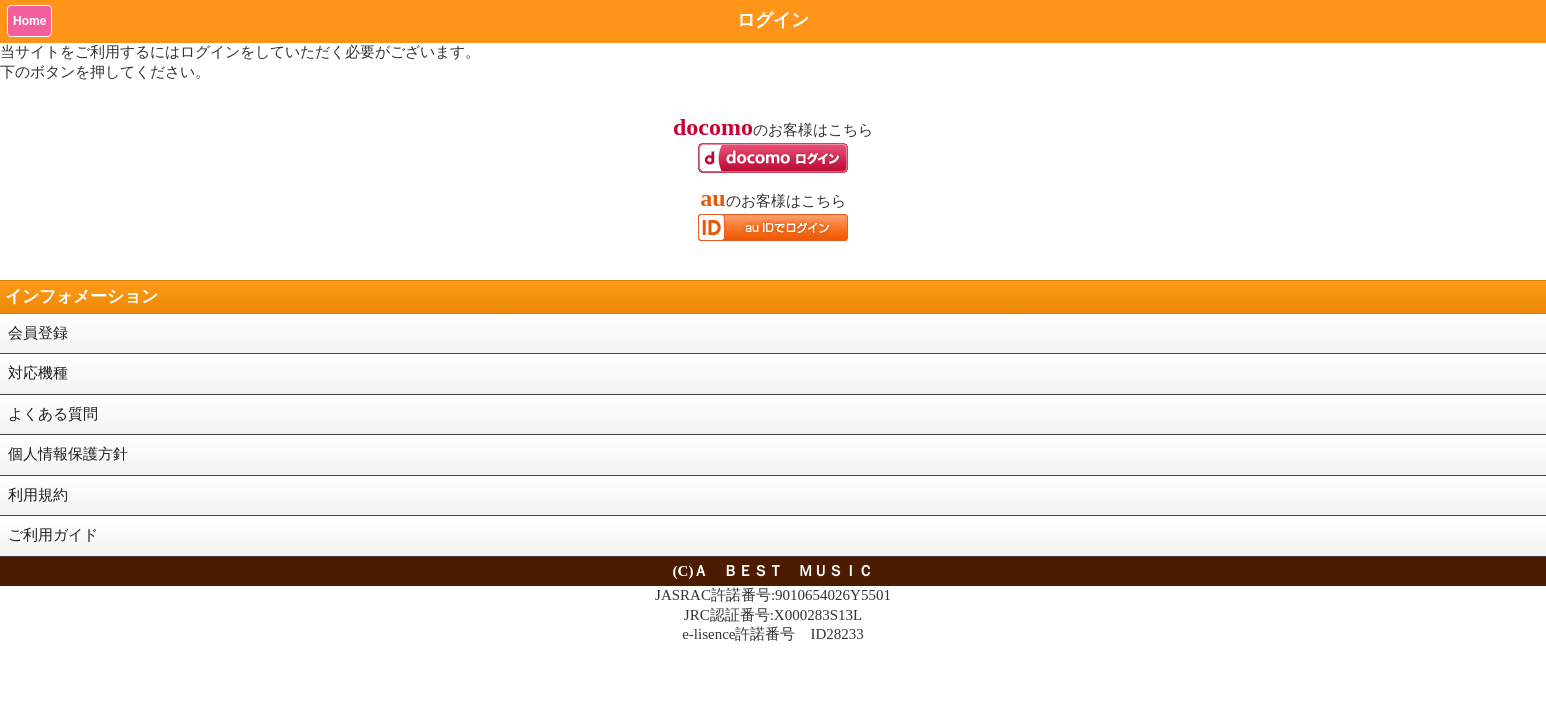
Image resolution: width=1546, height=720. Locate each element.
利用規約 (38, 495)
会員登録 (38, 333)
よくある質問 (53, 414)
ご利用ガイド (53, 535)
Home (29, 21)
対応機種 (38, 373)
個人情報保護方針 (68, 454)
